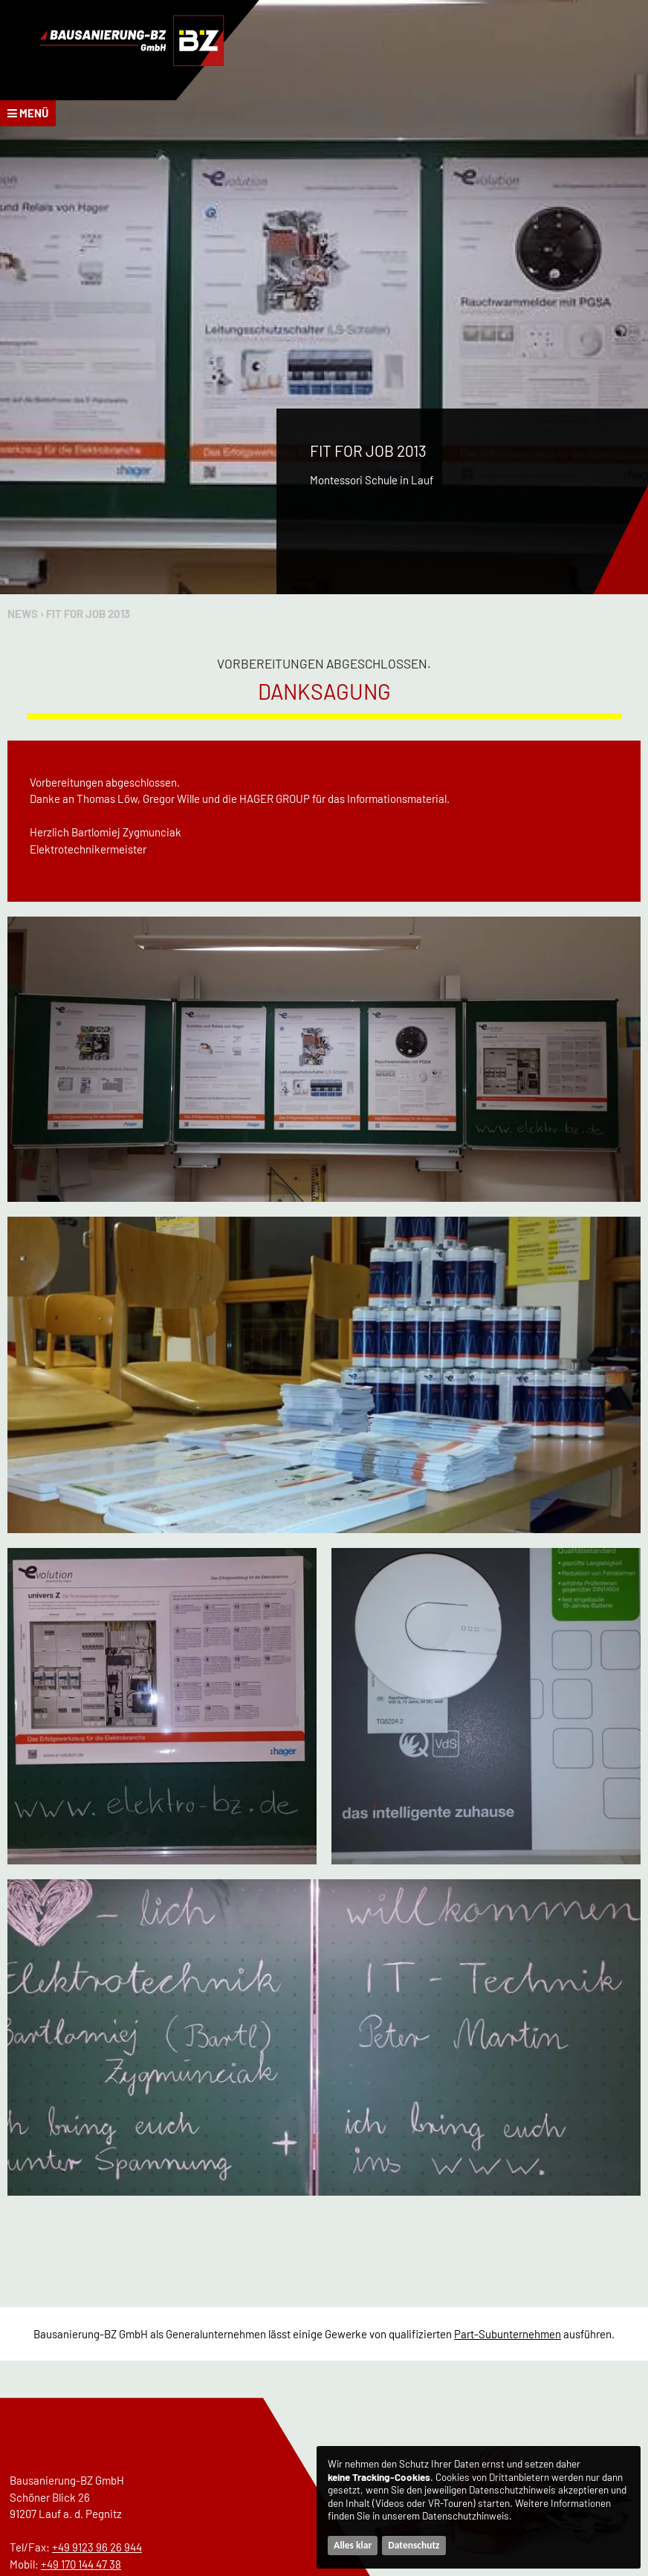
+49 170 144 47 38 (81, 2564)
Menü (27, 113)
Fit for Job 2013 (88, 613)
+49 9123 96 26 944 (97, 2547)
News (22, 613)
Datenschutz (413, 2545)
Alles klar (353, 2545)
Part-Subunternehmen (507, 2334)
